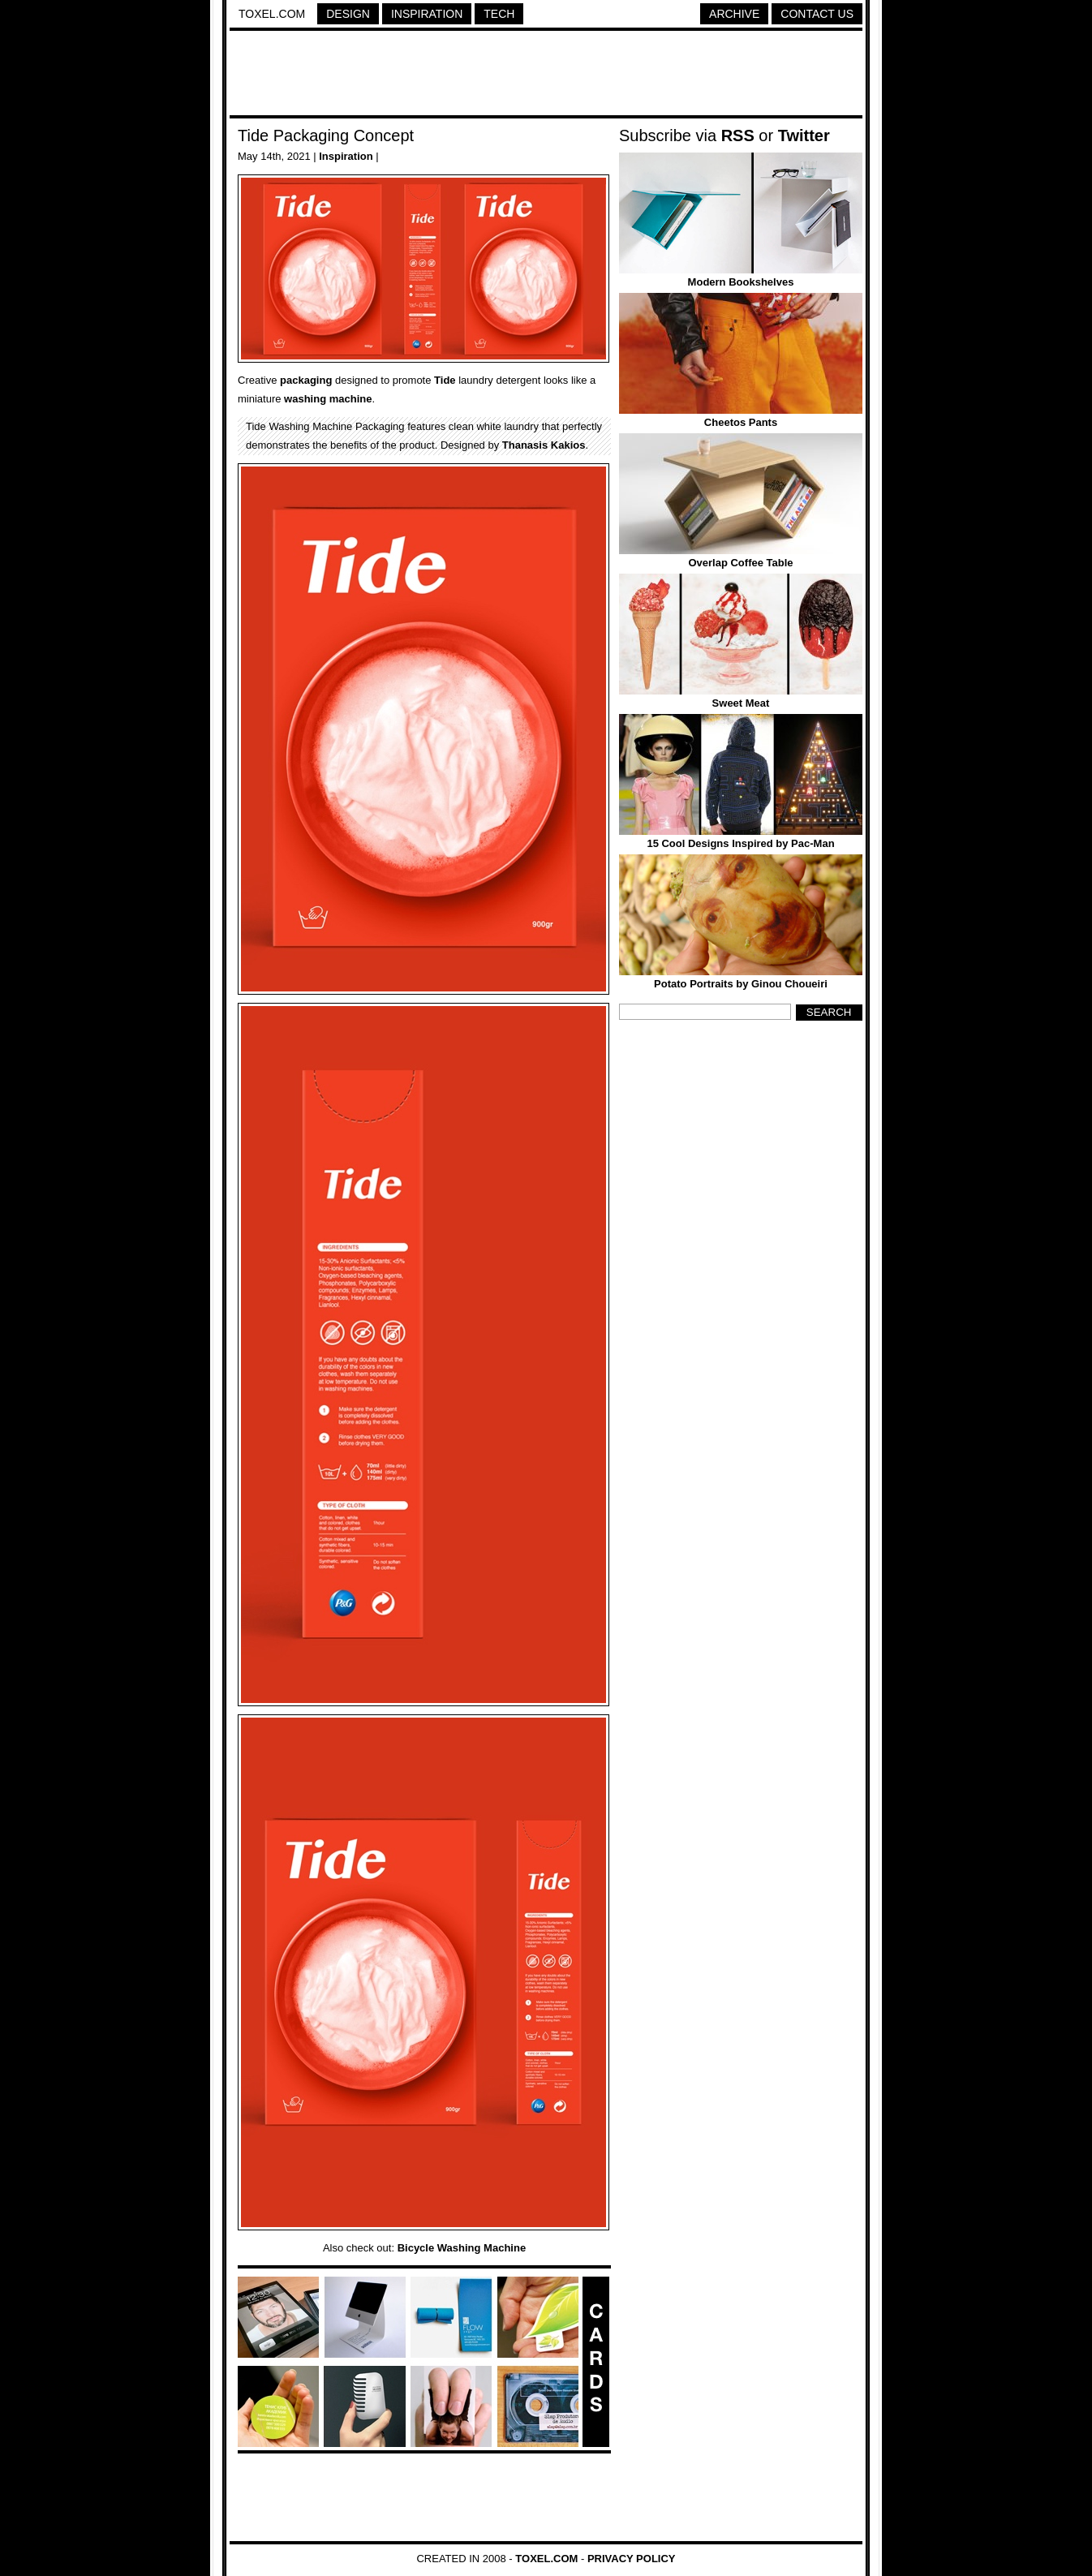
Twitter (804, 135)
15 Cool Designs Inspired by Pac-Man (740, 843)
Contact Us (816, 13)
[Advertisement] (546, 75)
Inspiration (426, 13)
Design (348, 13)
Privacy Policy (631, 2558)
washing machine (328, 399)
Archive (734, 13)
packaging (306, 380)
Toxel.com (272, 13)
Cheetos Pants (740, 422)
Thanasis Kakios (544, 445)
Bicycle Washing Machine (462, 2248)
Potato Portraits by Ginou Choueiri (741, 984)
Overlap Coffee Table (740, 563)
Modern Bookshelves (741, 282)
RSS (738, 135)
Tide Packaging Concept (326, 135)
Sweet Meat (741, 703)
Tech (499, 13)
